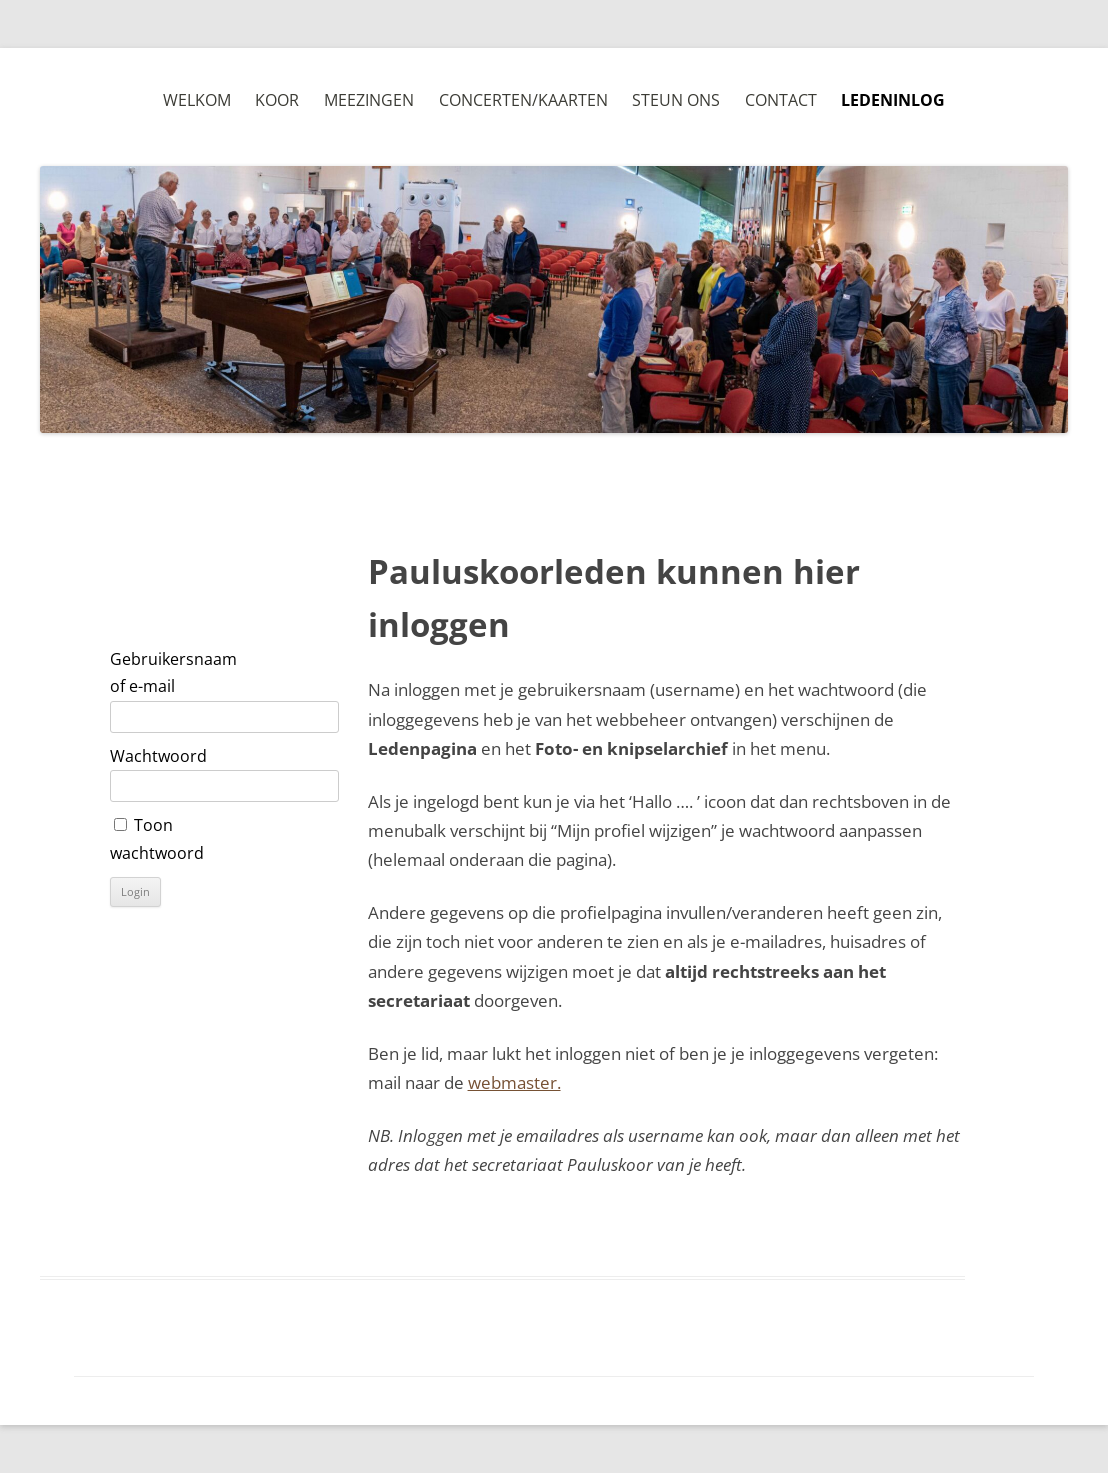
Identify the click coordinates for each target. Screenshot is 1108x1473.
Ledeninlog (893, 100)
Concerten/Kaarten (523, 100)
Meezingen (369, 100)
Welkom (197, 100)
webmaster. (514, 1082)
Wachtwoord (158, 756)
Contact (781, 100)
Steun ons (676, 100)
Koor (277, 100)
